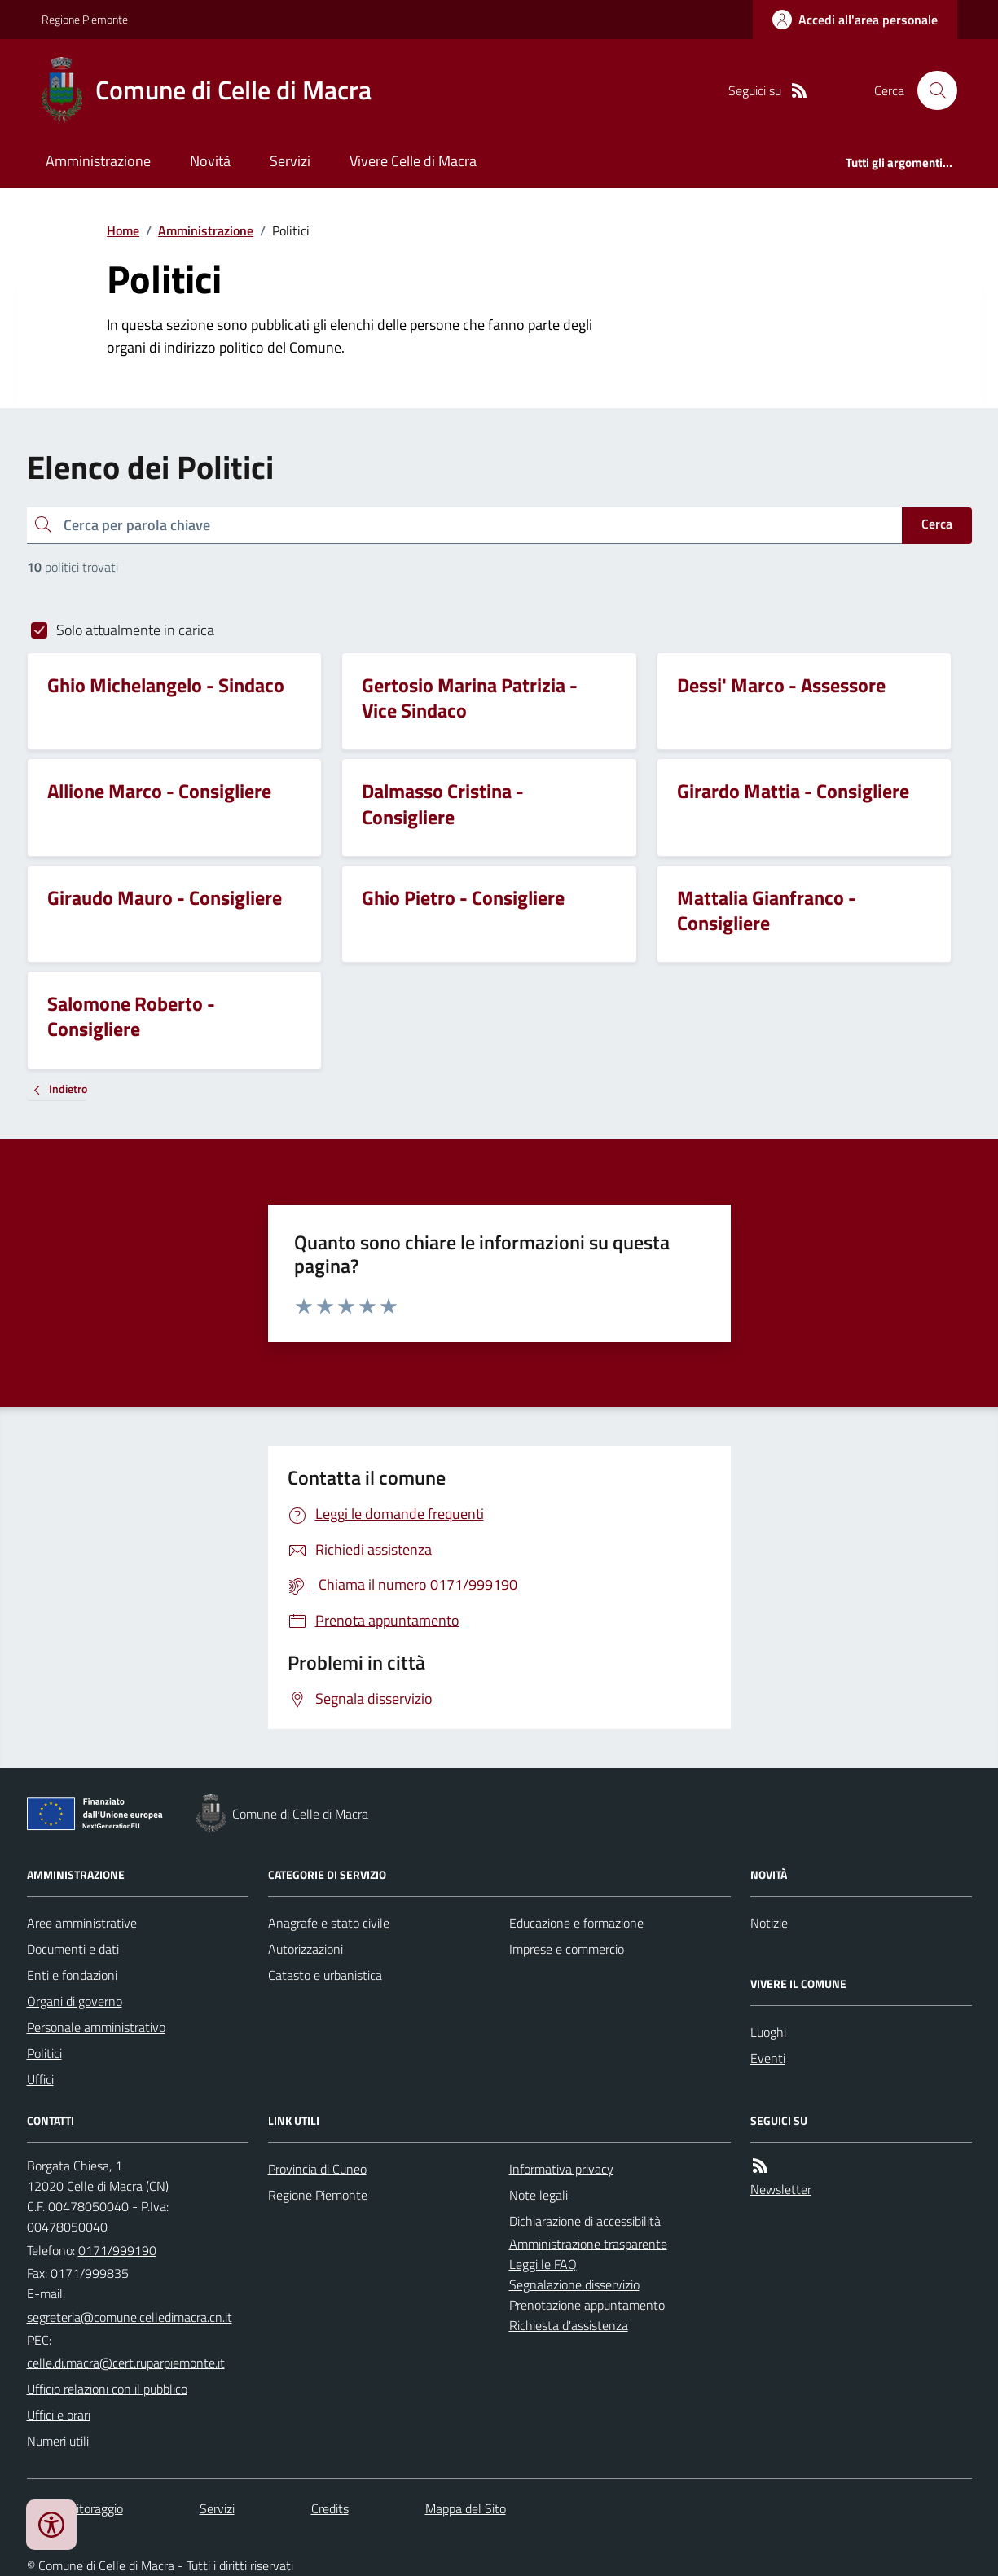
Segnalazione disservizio (574, 2284)
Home (123, 230)
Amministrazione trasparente (588, 2243)
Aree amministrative (82, 1923)
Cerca (936, 523)
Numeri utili (58, 2441)
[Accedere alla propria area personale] (855, 19)
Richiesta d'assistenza (568, 2325)
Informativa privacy (561, 2169)
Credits (330, 2508)
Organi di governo (74, 2001)
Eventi (767, 2058)
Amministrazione (98, 161)
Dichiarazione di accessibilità (585, 2221)
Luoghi (768, 2032)
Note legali (538, 2195)
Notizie (769, 1923)
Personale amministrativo (96, 2027)
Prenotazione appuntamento (587, 2305)
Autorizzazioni (305, 1949)
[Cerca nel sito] (930, 90)
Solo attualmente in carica (135, 630)
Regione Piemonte (85, 19)
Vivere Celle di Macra (413, 161)
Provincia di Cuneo (317, 2169)
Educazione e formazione (576, 1923)
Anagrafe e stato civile (328, 1923)
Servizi (290, 161)
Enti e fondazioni (72, 1975)
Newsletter (780, 2189)
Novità (210, 161)
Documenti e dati (73, 1949)
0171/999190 (117, 2250)
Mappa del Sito (465, 2508)
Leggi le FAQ (543, 2264)
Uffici (40, 2079)
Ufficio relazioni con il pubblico (107, 2388)
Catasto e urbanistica (325, 1975)
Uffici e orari (58, 2415)
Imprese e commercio (566, 1949)
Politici (44, 2053)
